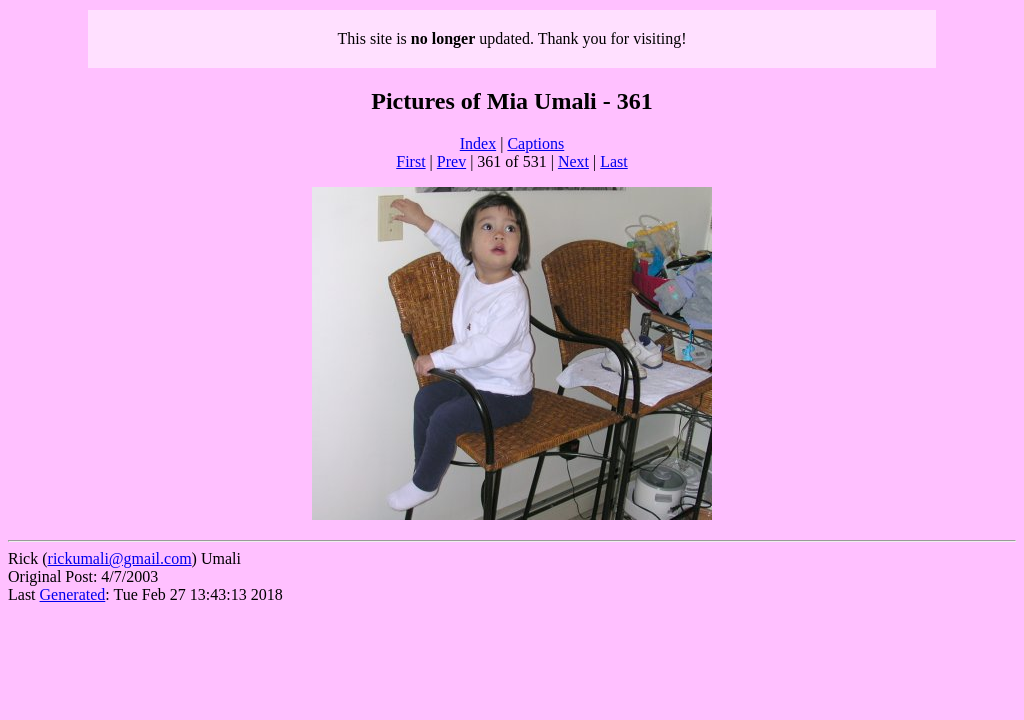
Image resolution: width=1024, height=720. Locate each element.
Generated (73, 594)
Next (573, 161)
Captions (535, 143)
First (410, 161)
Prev (451, 161)
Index (478, 143)
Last (614, 161)
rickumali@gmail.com (120, 558)
